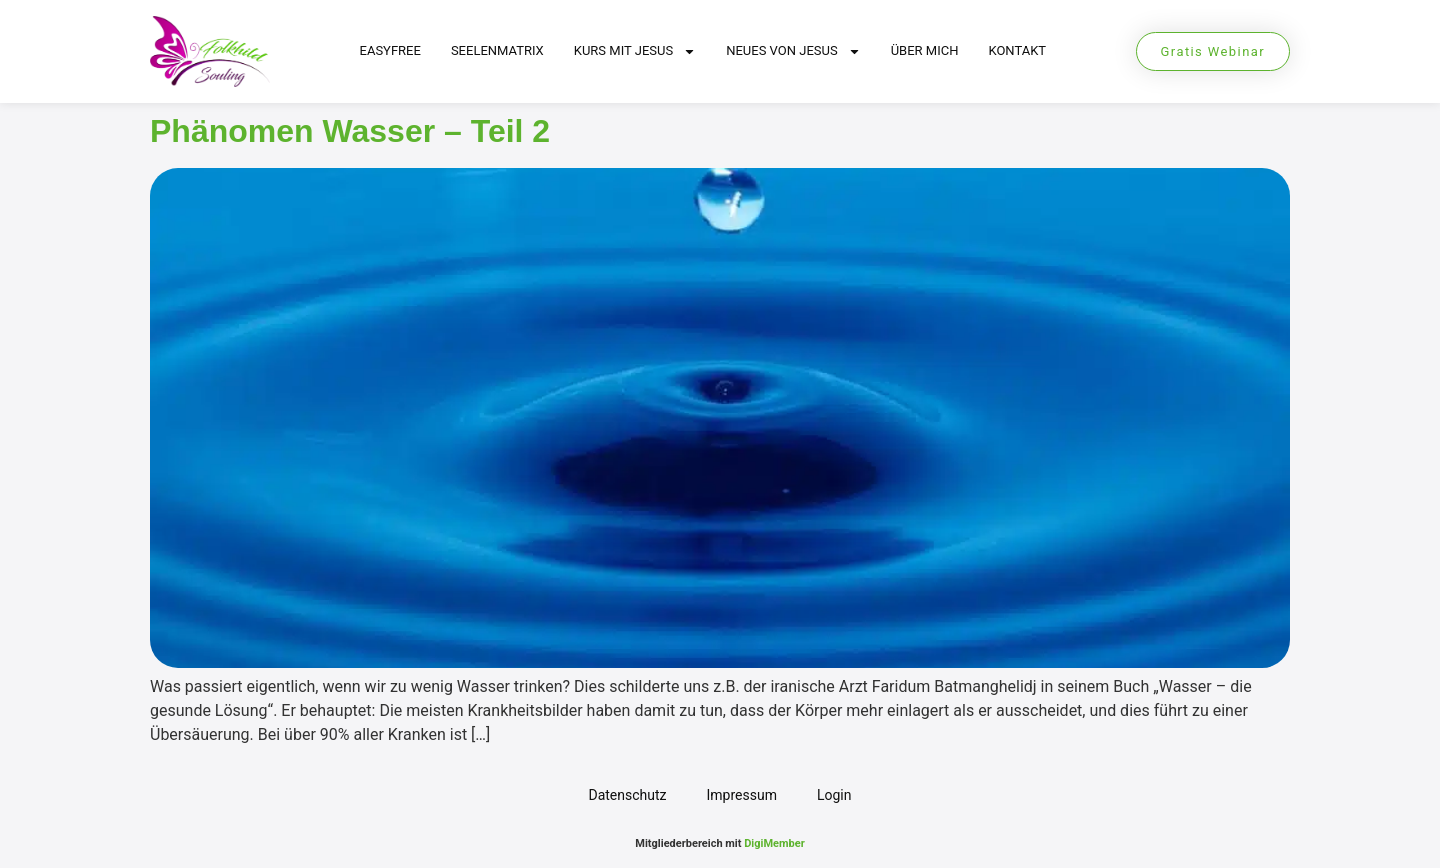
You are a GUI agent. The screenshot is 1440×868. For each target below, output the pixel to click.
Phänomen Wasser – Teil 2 (350, 131)
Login (834, 795)
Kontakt (1017, 50)
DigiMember (774, 843)
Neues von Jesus (793, 51)
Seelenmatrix (497, 50)
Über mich (925, 50)
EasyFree (390, 50)
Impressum (742, 795)
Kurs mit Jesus (635, 51)
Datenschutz (627, 795)
